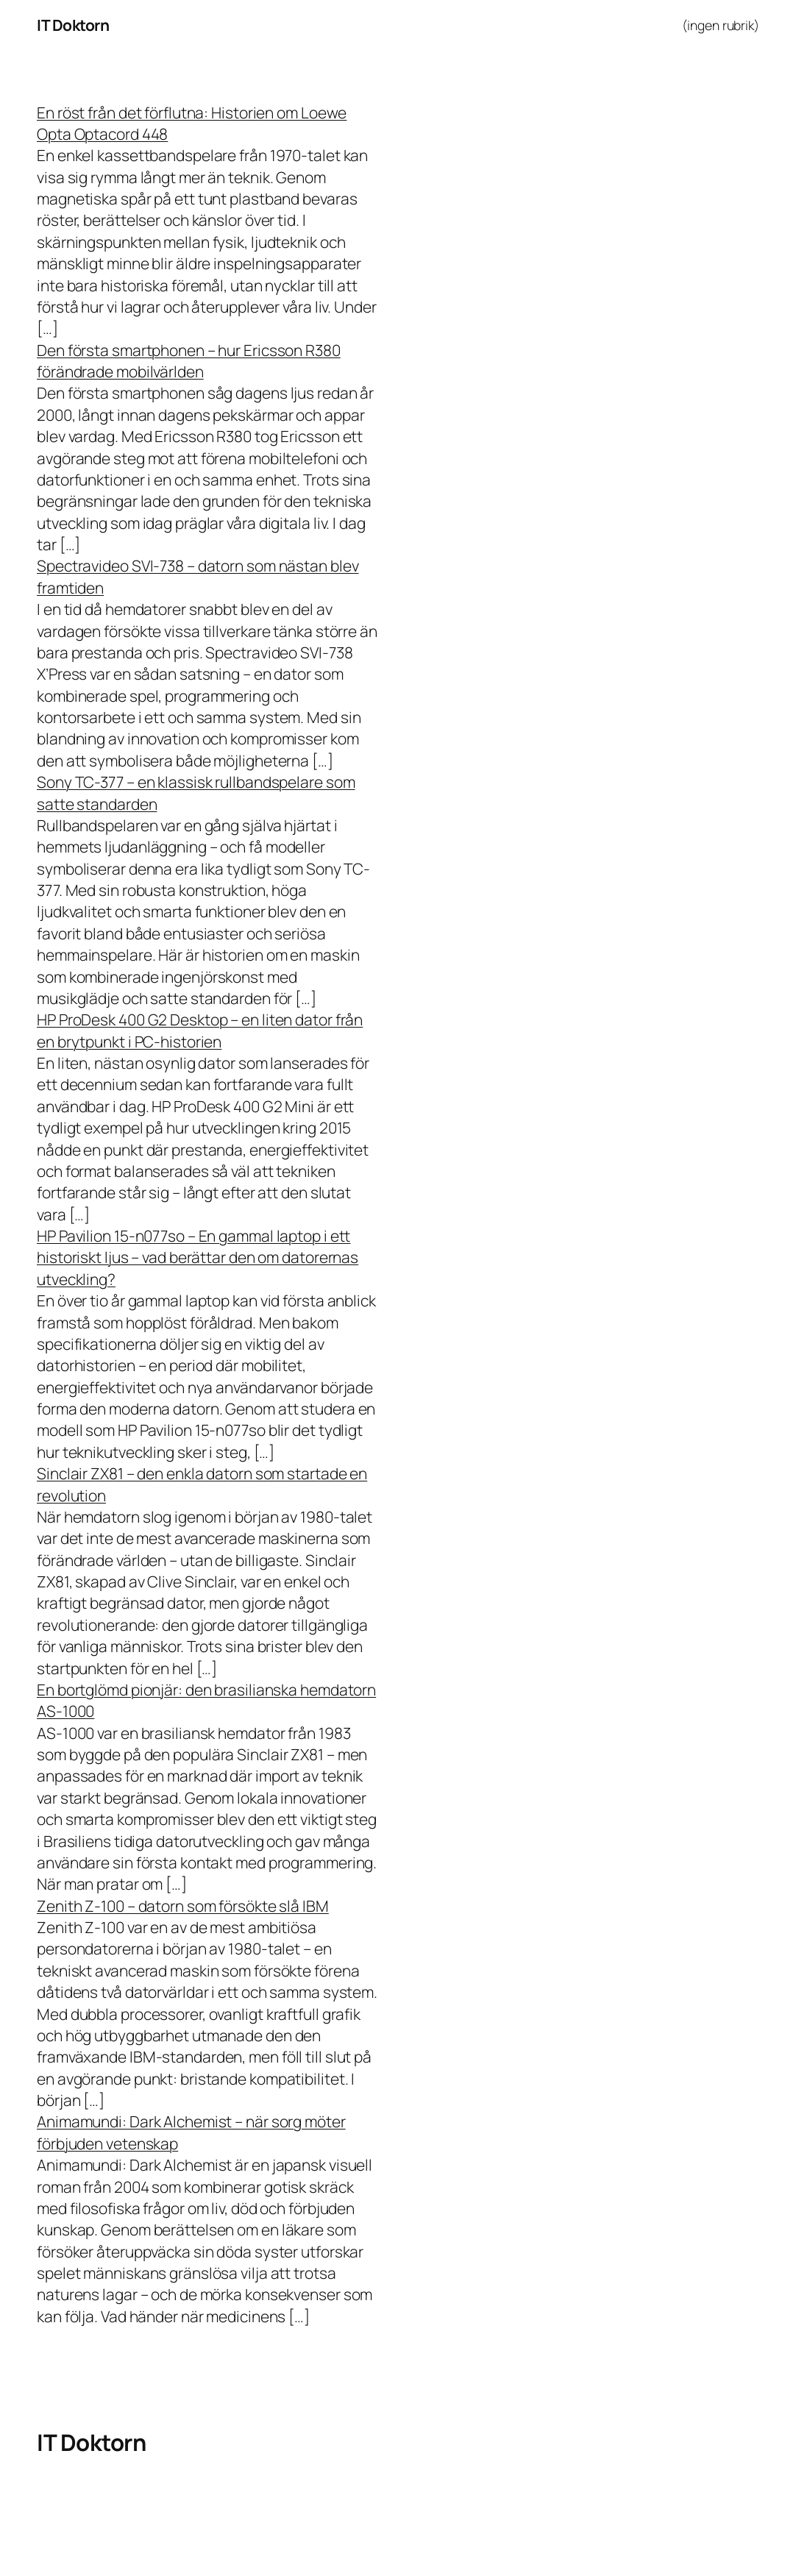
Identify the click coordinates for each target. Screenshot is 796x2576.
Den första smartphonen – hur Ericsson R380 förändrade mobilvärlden (189, 361)
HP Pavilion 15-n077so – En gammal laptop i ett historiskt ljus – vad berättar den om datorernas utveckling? (197, 1257)
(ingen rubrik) (720, 25)
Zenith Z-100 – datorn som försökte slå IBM (183, 1906)
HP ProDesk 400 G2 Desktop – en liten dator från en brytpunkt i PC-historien (200, 1030)
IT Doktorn (73, 25)
